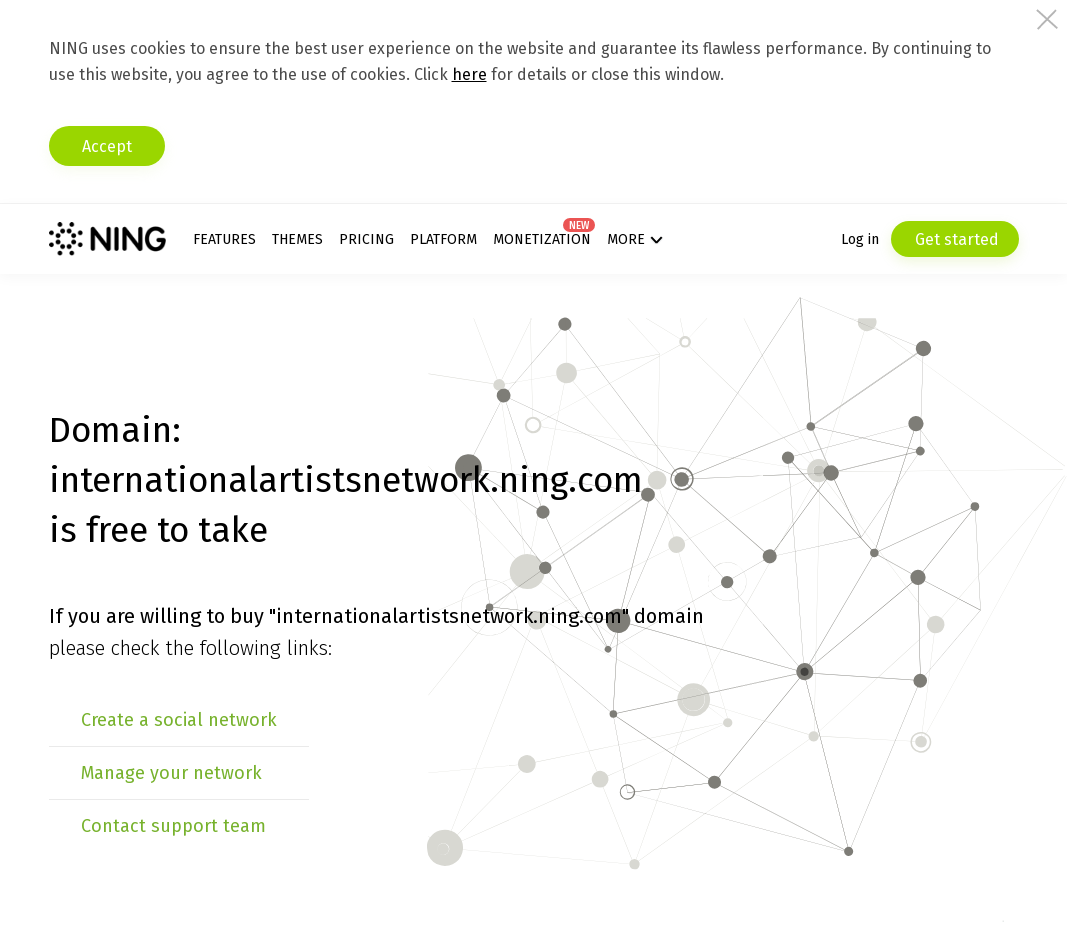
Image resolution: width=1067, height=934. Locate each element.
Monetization (542, 239)
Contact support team (173, 826)
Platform (443, 239)
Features (224, 239)
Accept (107, 146)
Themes (297, 239)
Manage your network (171, 773)
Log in (860, 239)
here (469, 74)
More (626, 239)
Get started (955, 239)
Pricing (366, 239)
